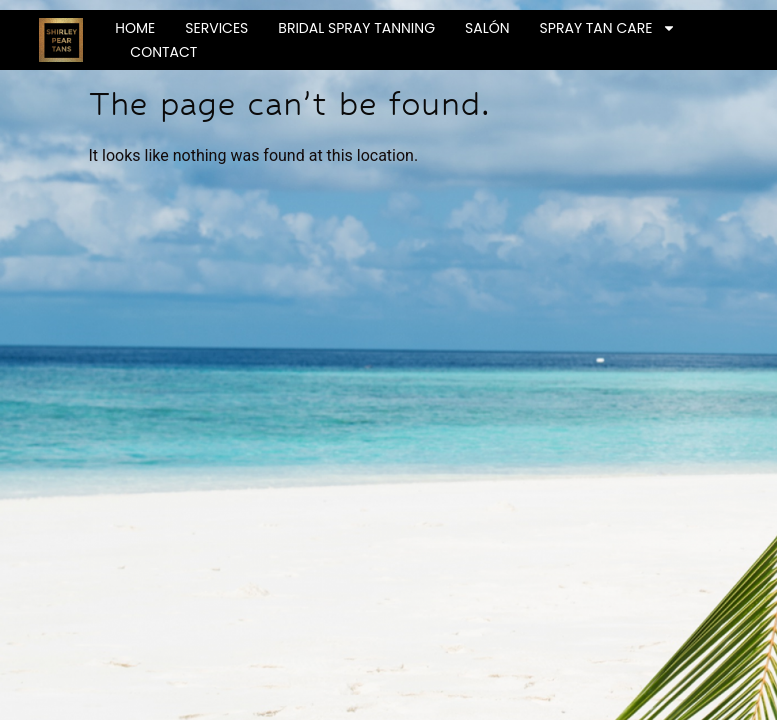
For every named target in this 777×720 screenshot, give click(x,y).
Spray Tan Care (608, 28)
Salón (487, 28)
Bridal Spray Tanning (356, 28)
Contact (163, 52)
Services (216, 28)
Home (135, 28)
